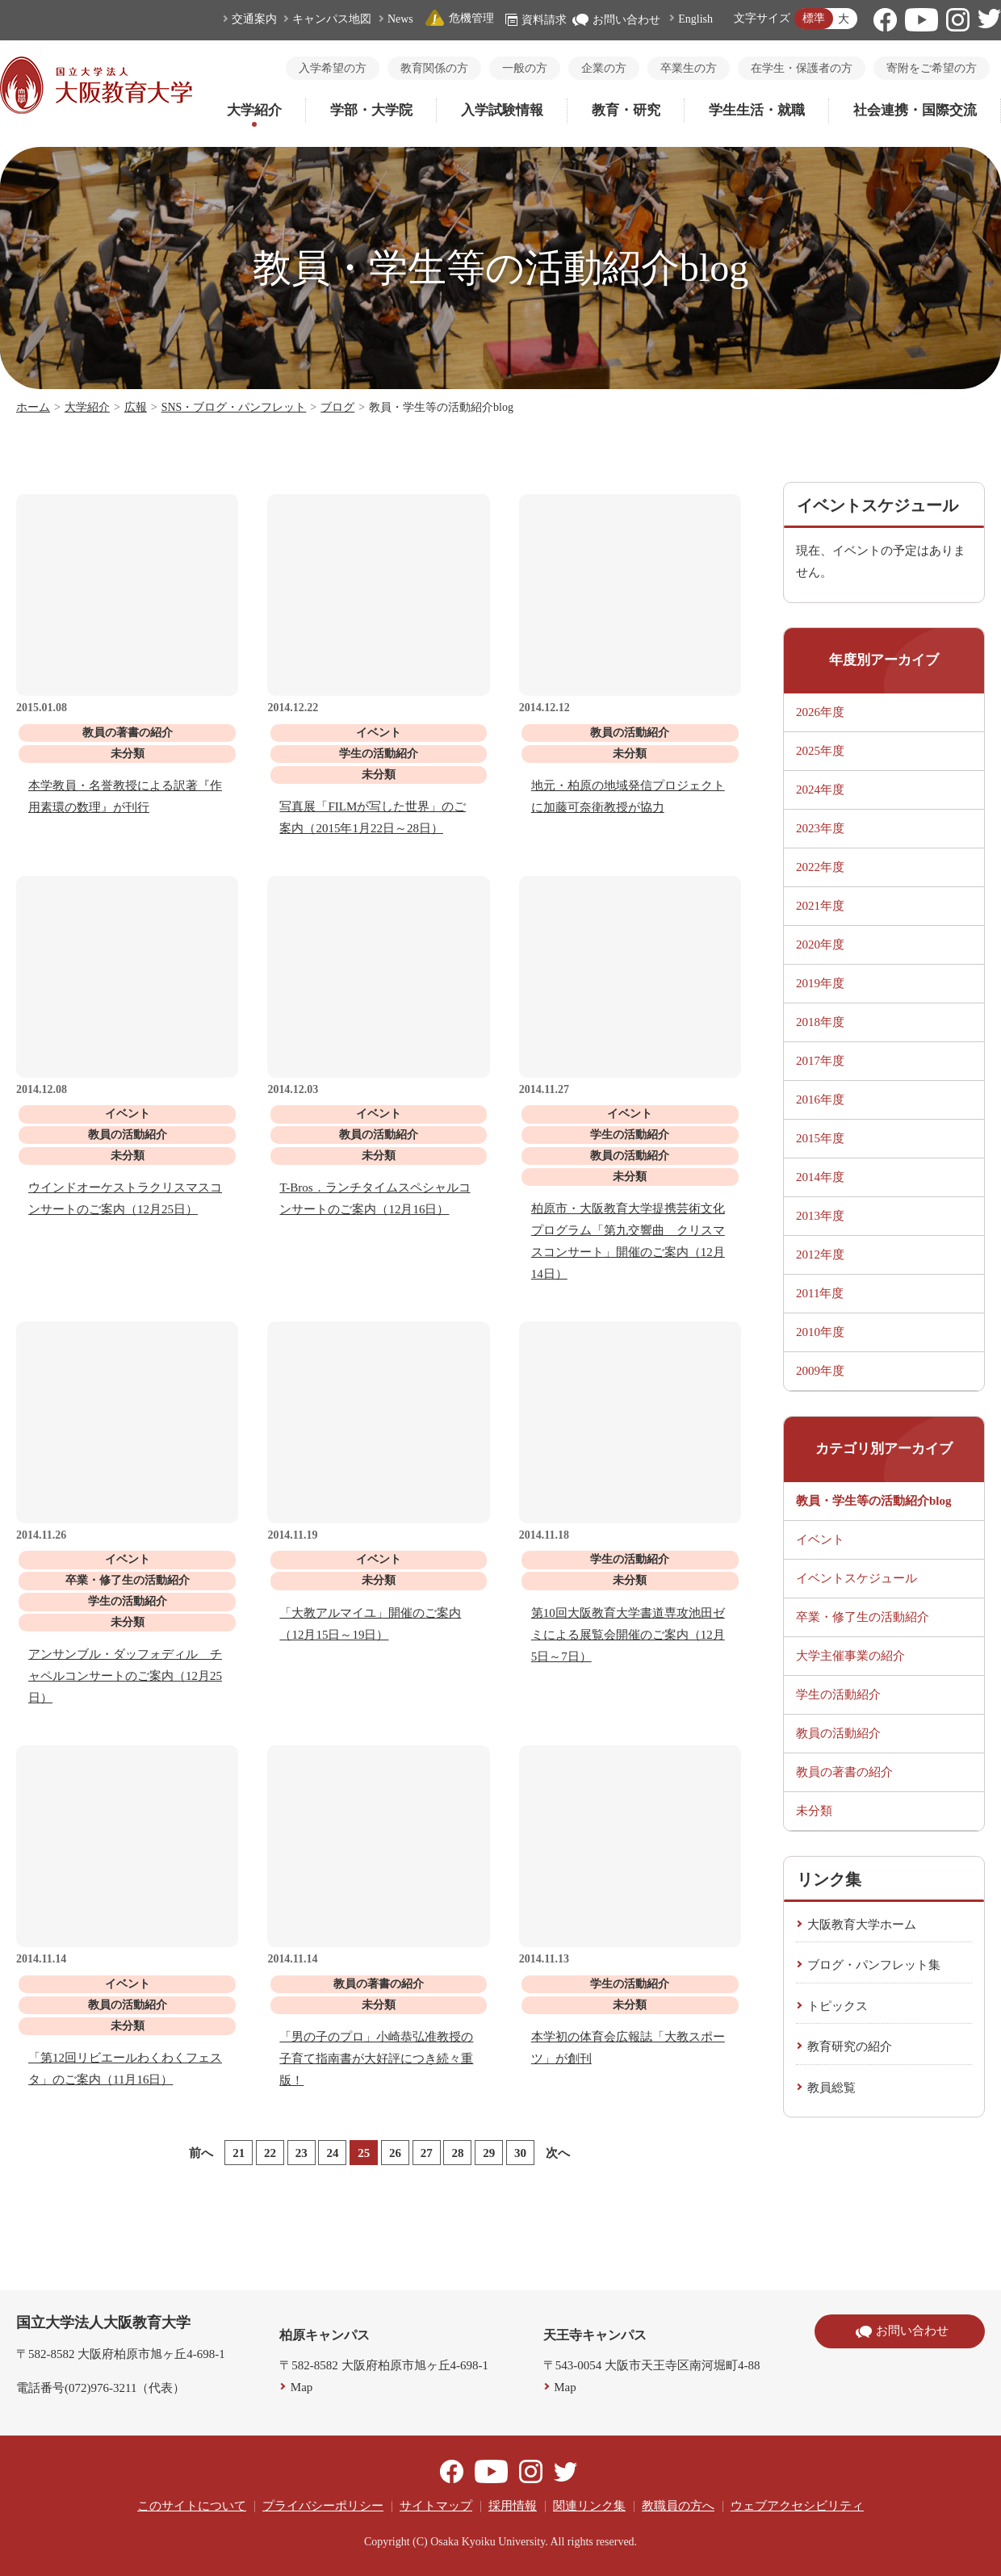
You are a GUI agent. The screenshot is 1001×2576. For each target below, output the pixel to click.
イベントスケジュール (856, 1578)
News (400, 19)
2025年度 (820, 750)
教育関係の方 (434, 68)
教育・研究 (626, 110)
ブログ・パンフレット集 (873, 1964)
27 (427, 2153)
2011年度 (820, 1293)
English (695, 19)
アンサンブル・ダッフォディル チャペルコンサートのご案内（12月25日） (125, 1676)
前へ (201, 2153)
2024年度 (820, 789)
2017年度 (820, 1060)
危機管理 (459, 18)
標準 (813, 18)
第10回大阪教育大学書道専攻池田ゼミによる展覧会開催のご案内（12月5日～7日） (628, 1634)
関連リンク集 (589, 2505)
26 (395, 2153)
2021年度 (820, 905)
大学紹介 (254, 110)
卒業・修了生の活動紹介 (862, 1617)
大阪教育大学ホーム (861, 1924)
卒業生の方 (688, 68)
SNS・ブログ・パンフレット (234, 407)
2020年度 (820, 944)
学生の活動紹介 (838, 1694)
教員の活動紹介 (838, 1733)
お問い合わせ (616, 20)
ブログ (337, 407)
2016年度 (820, 1099)
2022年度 (820, 867)
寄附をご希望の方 (931, 68)
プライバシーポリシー (322, 2505)
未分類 (814, 1810)
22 (270, 2153)
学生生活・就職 (757, 110)
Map (302, 2387)
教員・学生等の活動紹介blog (874, 1500)
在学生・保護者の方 (801, 68)
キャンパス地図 (331, 19)
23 (301, 2153)
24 (332, 2153)
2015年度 (820, 1138)
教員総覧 (831, 2087)
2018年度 (820, 1022)
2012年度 (820, 1254)
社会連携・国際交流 (915, 110)
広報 (135, 407)
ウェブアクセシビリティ (797, 2505)
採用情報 (512, 2505)
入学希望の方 (332, 68)
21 (238, 2153)
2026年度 (820, 712)
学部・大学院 (371, 110)
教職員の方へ (678, 2505)
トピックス (837, 2006)
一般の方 (524, 68)
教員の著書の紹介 (844, 1772)
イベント (820, 1539)
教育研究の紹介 (849, 2046)
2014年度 (820, 1177)
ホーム (33, 407)
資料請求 (536, 20)
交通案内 (254, 19)
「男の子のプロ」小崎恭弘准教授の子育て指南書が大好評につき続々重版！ (376, 2058)
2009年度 (820, 1370)
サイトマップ (436, 2505)
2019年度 (820, 983)
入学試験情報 (502, 110)
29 (489, 2153)
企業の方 (603, 68)
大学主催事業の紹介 (850, 1655)
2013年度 (820, 1215)
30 (520, 2153)
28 (457, 2153)
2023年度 (820, 828)
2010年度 (820, 1332)
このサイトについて (191, 2505)
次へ (558, 2153)
